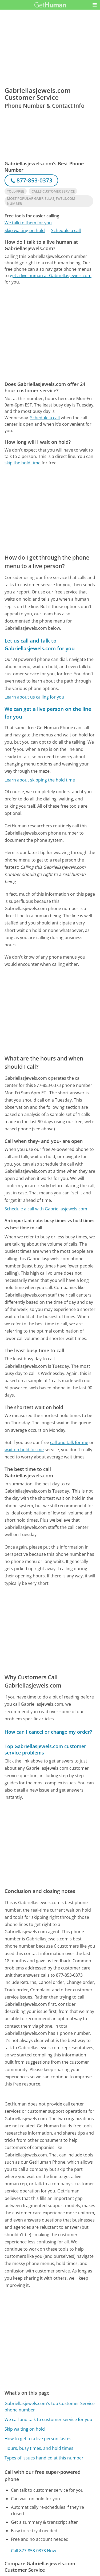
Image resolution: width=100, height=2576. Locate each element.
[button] (94, 5)
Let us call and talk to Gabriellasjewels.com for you (40, 644)
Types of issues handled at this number (44, 2458)
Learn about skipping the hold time (40, 780)
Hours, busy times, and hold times (39, 2448)
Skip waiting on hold (25, 230)
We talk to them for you (28, 223)
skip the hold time (23, 463)
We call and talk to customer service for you (48, 2419)
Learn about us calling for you (34, 697)
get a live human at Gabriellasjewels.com (50, 275)
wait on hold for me (24, 1450)
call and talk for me (69, 1442)
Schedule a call (66, 230)
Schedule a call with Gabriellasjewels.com (46, 1209)
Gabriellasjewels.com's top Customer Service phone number (50, 2406)
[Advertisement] (50, 333)
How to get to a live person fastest (39, 2439)
